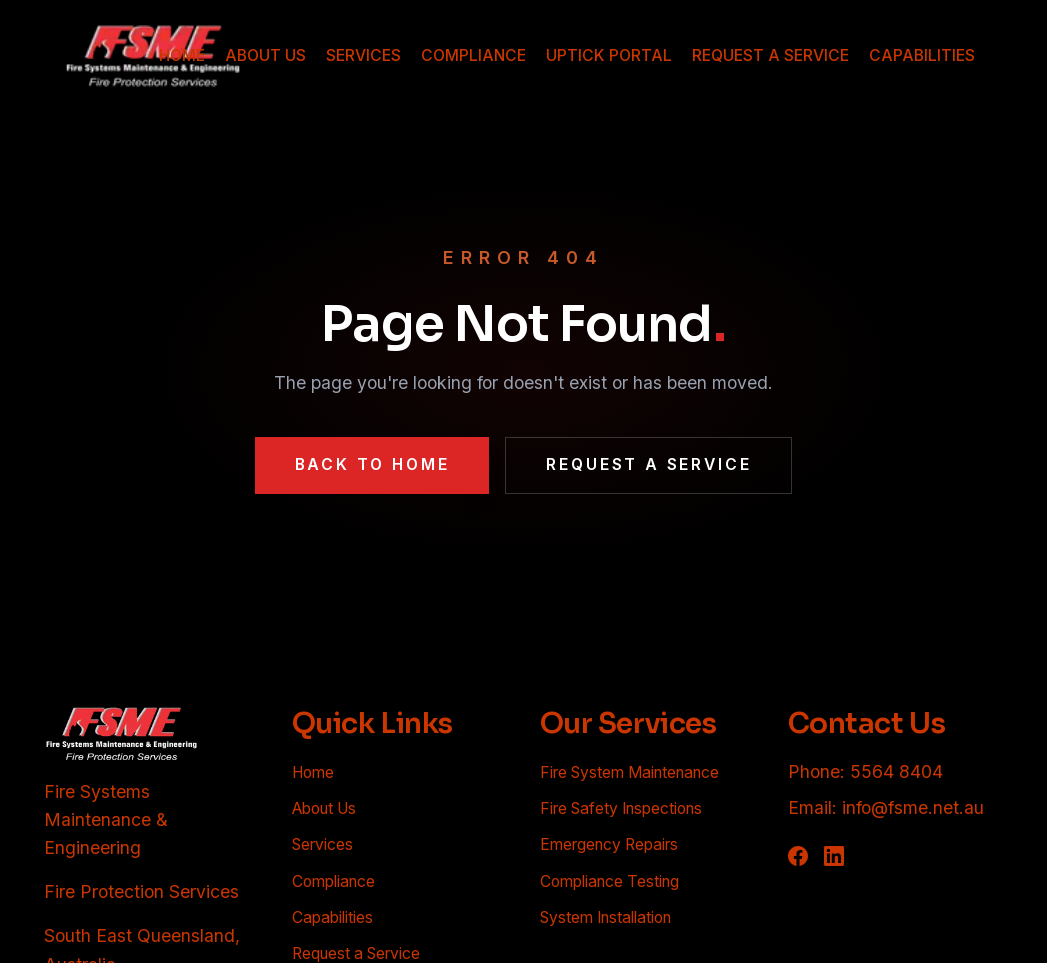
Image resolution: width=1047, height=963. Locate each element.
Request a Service (648, 464)
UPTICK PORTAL (609, 55)
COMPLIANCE (473, 55)
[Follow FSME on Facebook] (798, 856)
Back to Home (372, 464)
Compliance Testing (609, 881)
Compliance (333, 881)
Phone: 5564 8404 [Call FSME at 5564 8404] (865, 771)
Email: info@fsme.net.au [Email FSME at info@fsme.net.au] (886, 807)
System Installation (605, 917)
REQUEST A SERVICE (770, 55)
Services (322, 844)
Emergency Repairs (609, 844)
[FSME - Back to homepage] (122, 734)
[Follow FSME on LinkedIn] (834, 856)
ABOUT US (265, 55)
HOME (182, 55)
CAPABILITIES (922, 55)
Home (313, 772)
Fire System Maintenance (629, 772)
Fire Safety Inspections (621, 808)
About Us (324, 808)
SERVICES (363, 55)
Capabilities (332, 917)
